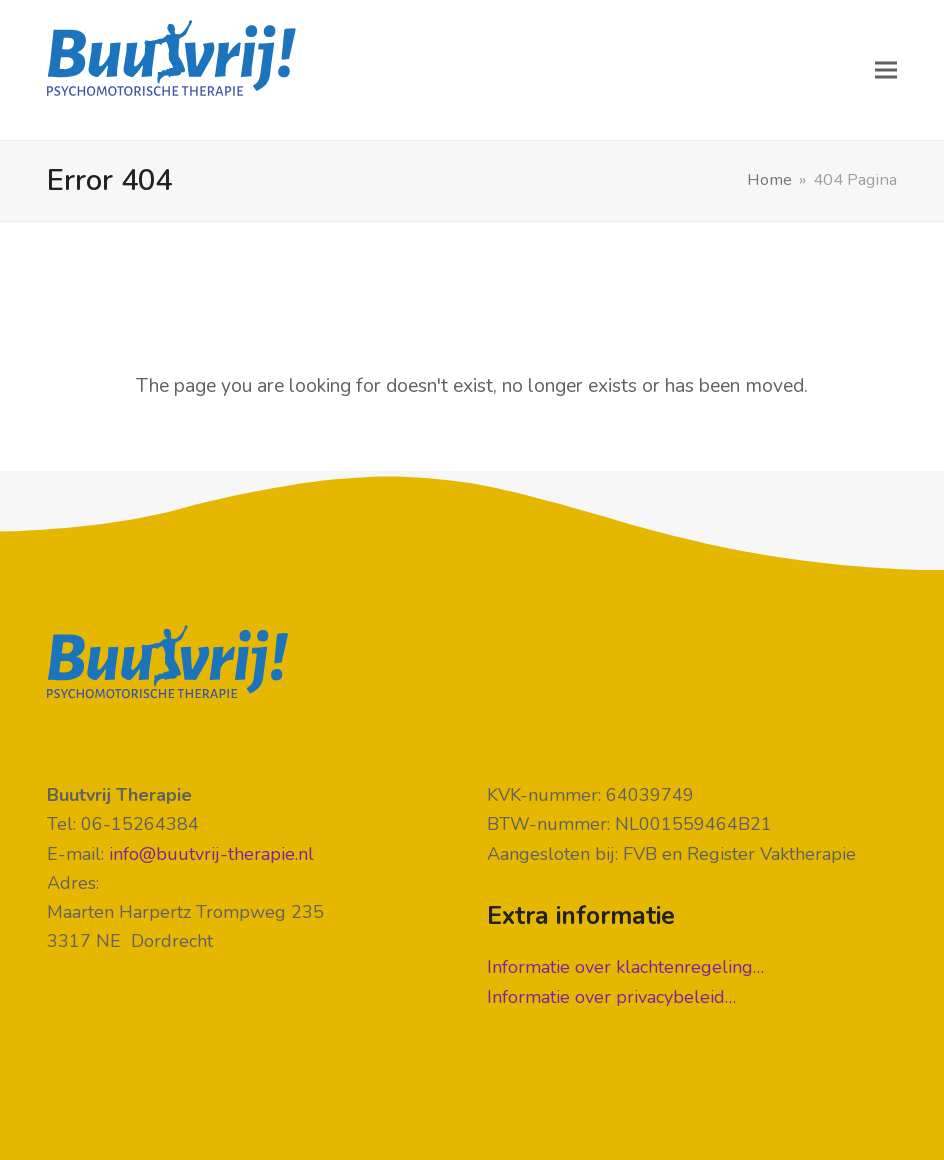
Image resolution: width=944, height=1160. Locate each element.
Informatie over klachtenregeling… (625, 967)
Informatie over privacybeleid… (611, 997)
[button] (886, 70)
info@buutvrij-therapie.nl (211, 854)
